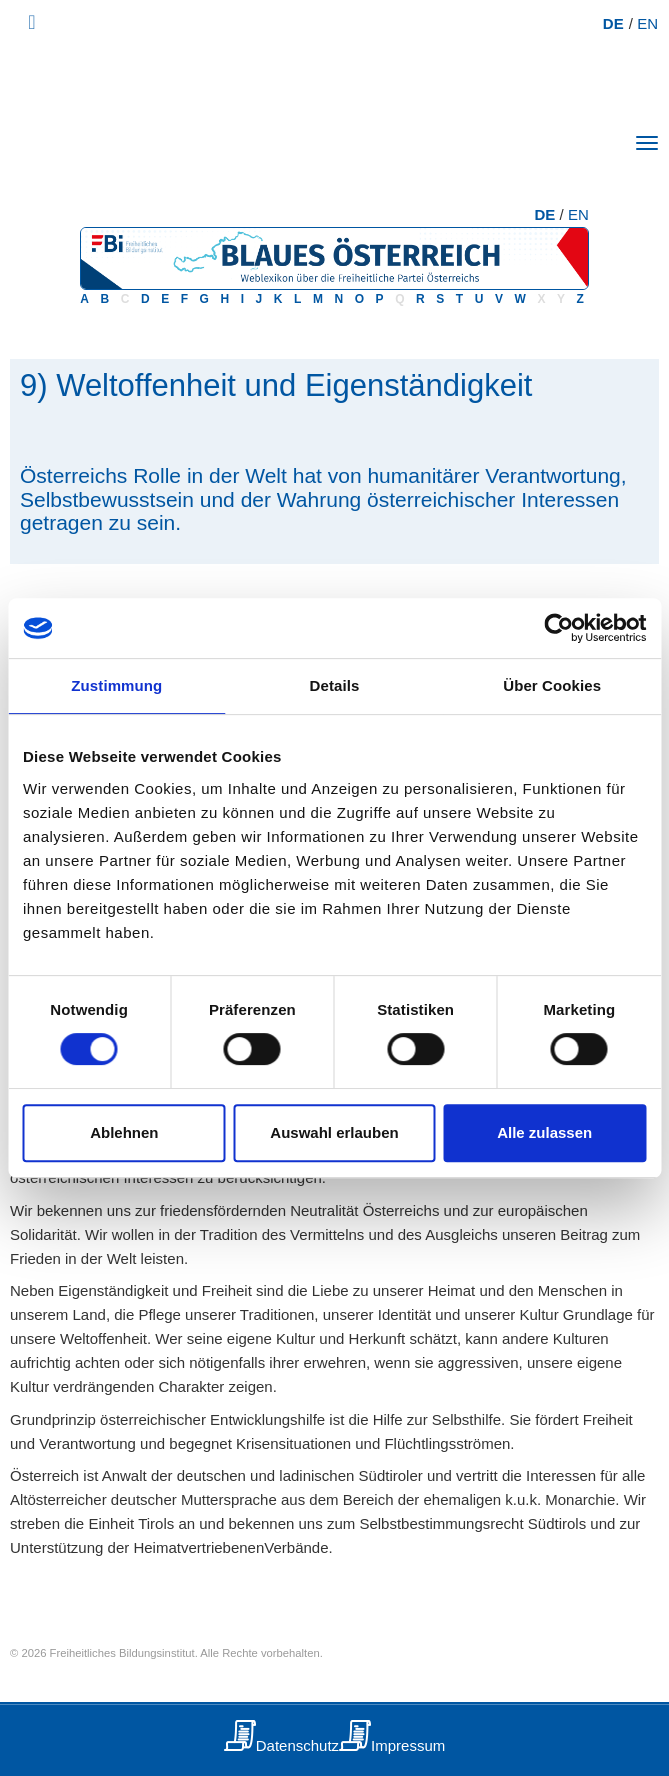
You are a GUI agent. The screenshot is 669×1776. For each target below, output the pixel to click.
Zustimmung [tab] (116, 685)
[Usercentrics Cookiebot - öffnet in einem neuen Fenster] (558, 628)
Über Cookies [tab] (552, 685)
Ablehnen (124, 1132)
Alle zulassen (544, 1132)
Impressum (408, 1745)
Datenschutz (297, 1745)
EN (647, 23)
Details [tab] (335, 685)
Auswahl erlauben (334, 1132)
